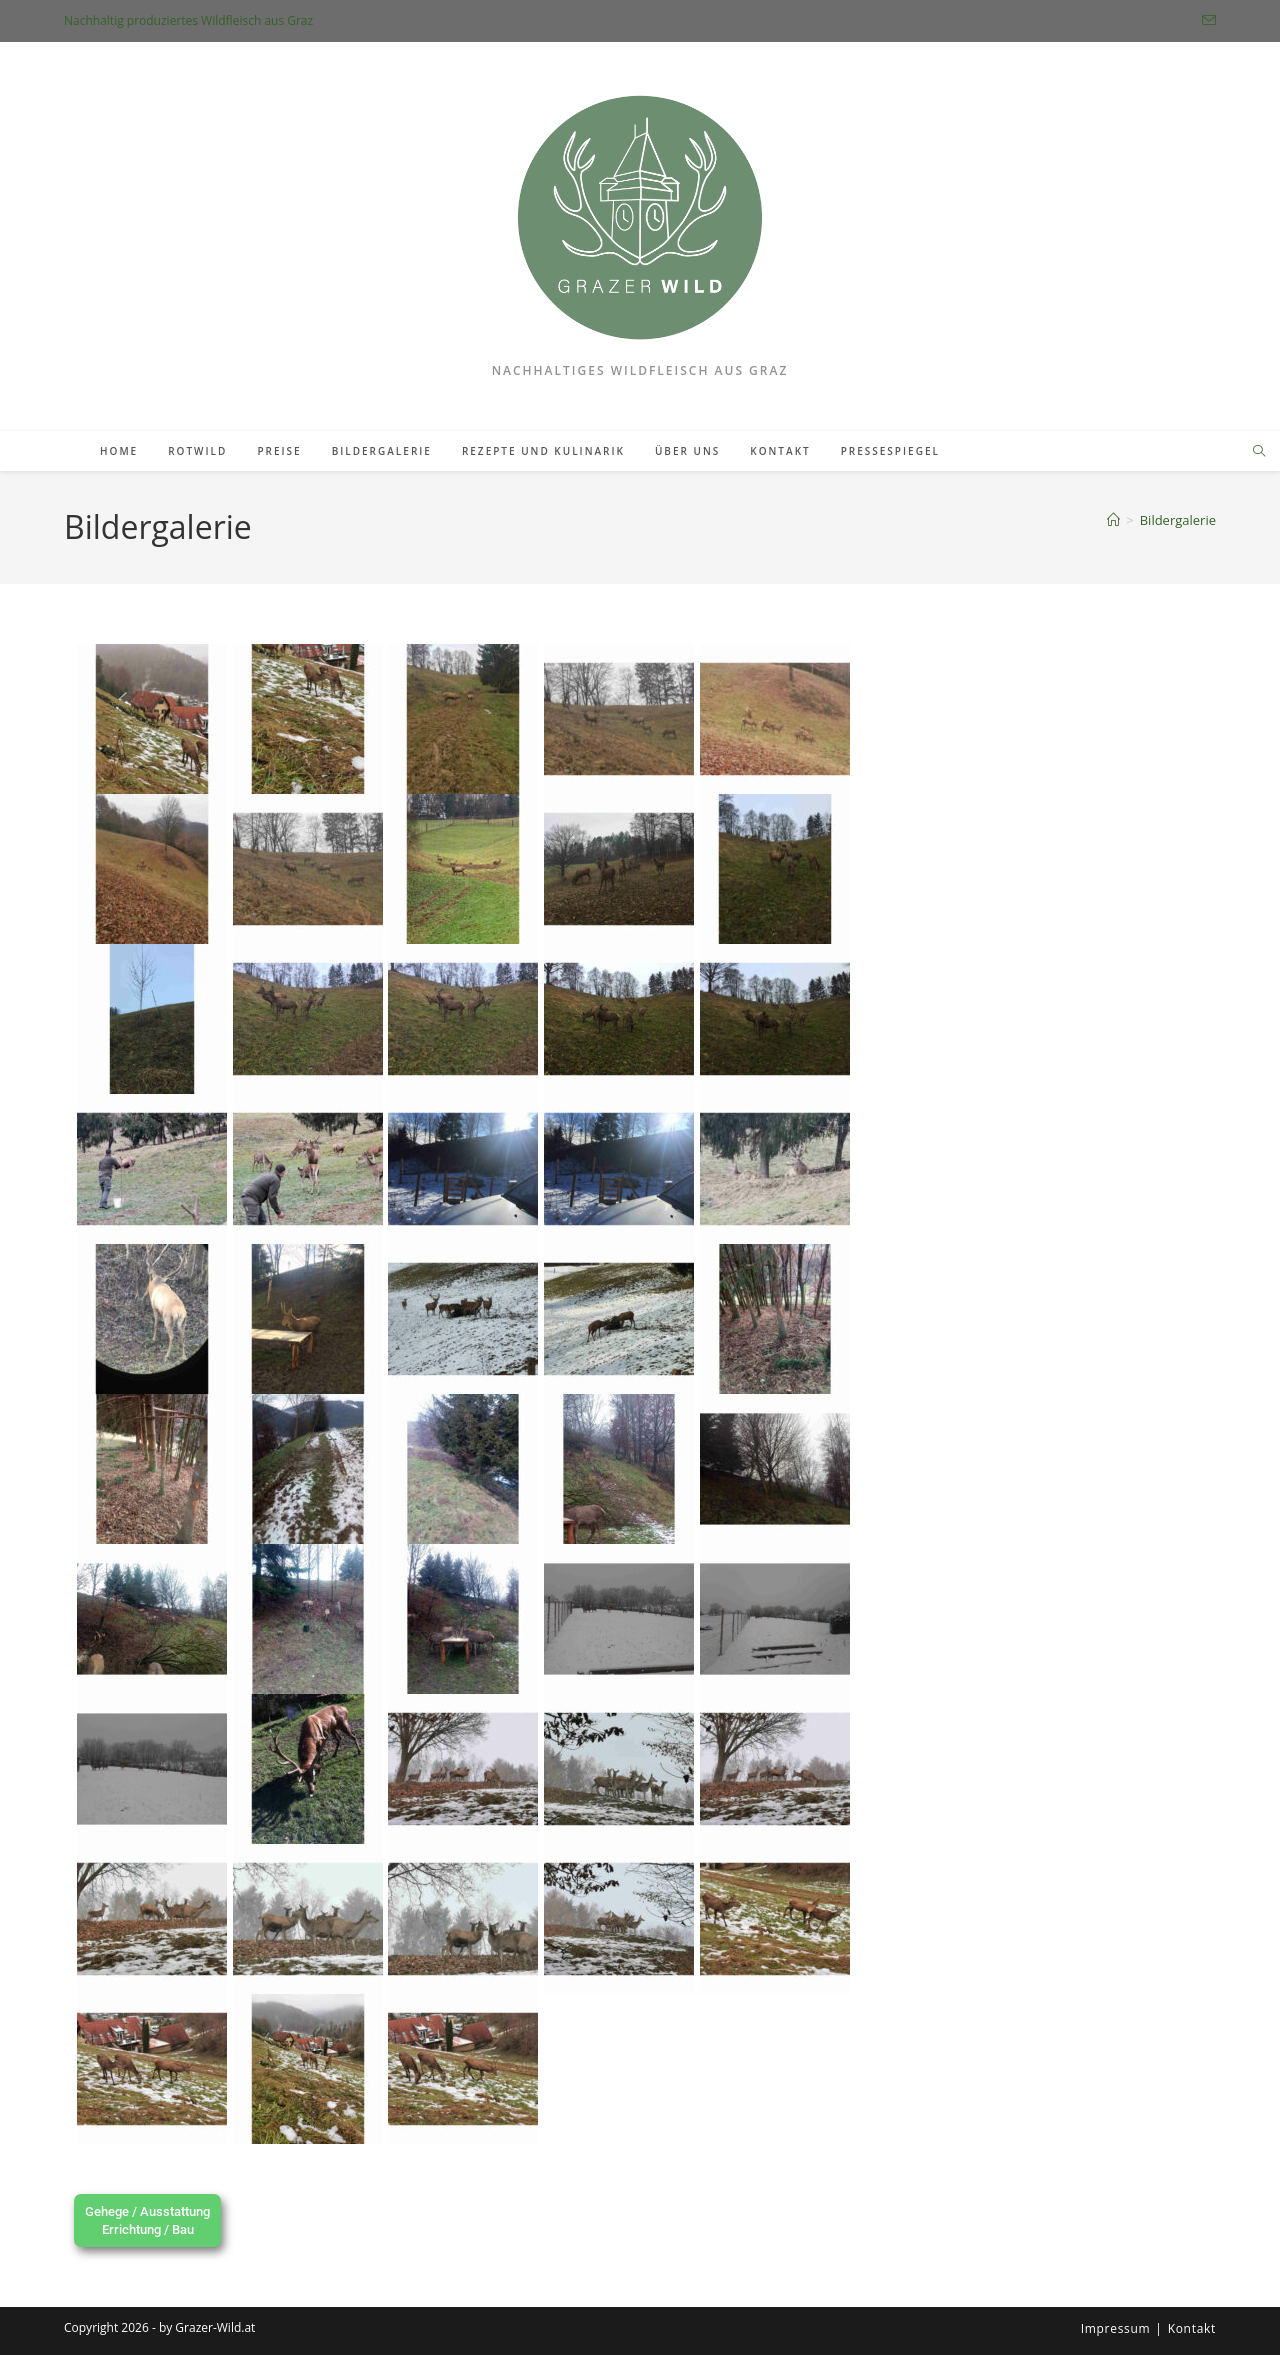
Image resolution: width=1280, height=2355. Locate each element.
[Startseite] (1113, 520)
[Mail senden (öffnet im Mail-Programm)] (1205, 21)
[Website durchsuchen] (1259, 452)
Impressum (1116, 2328)
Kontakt (1192, 2328)
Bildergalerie (1178, 520)
